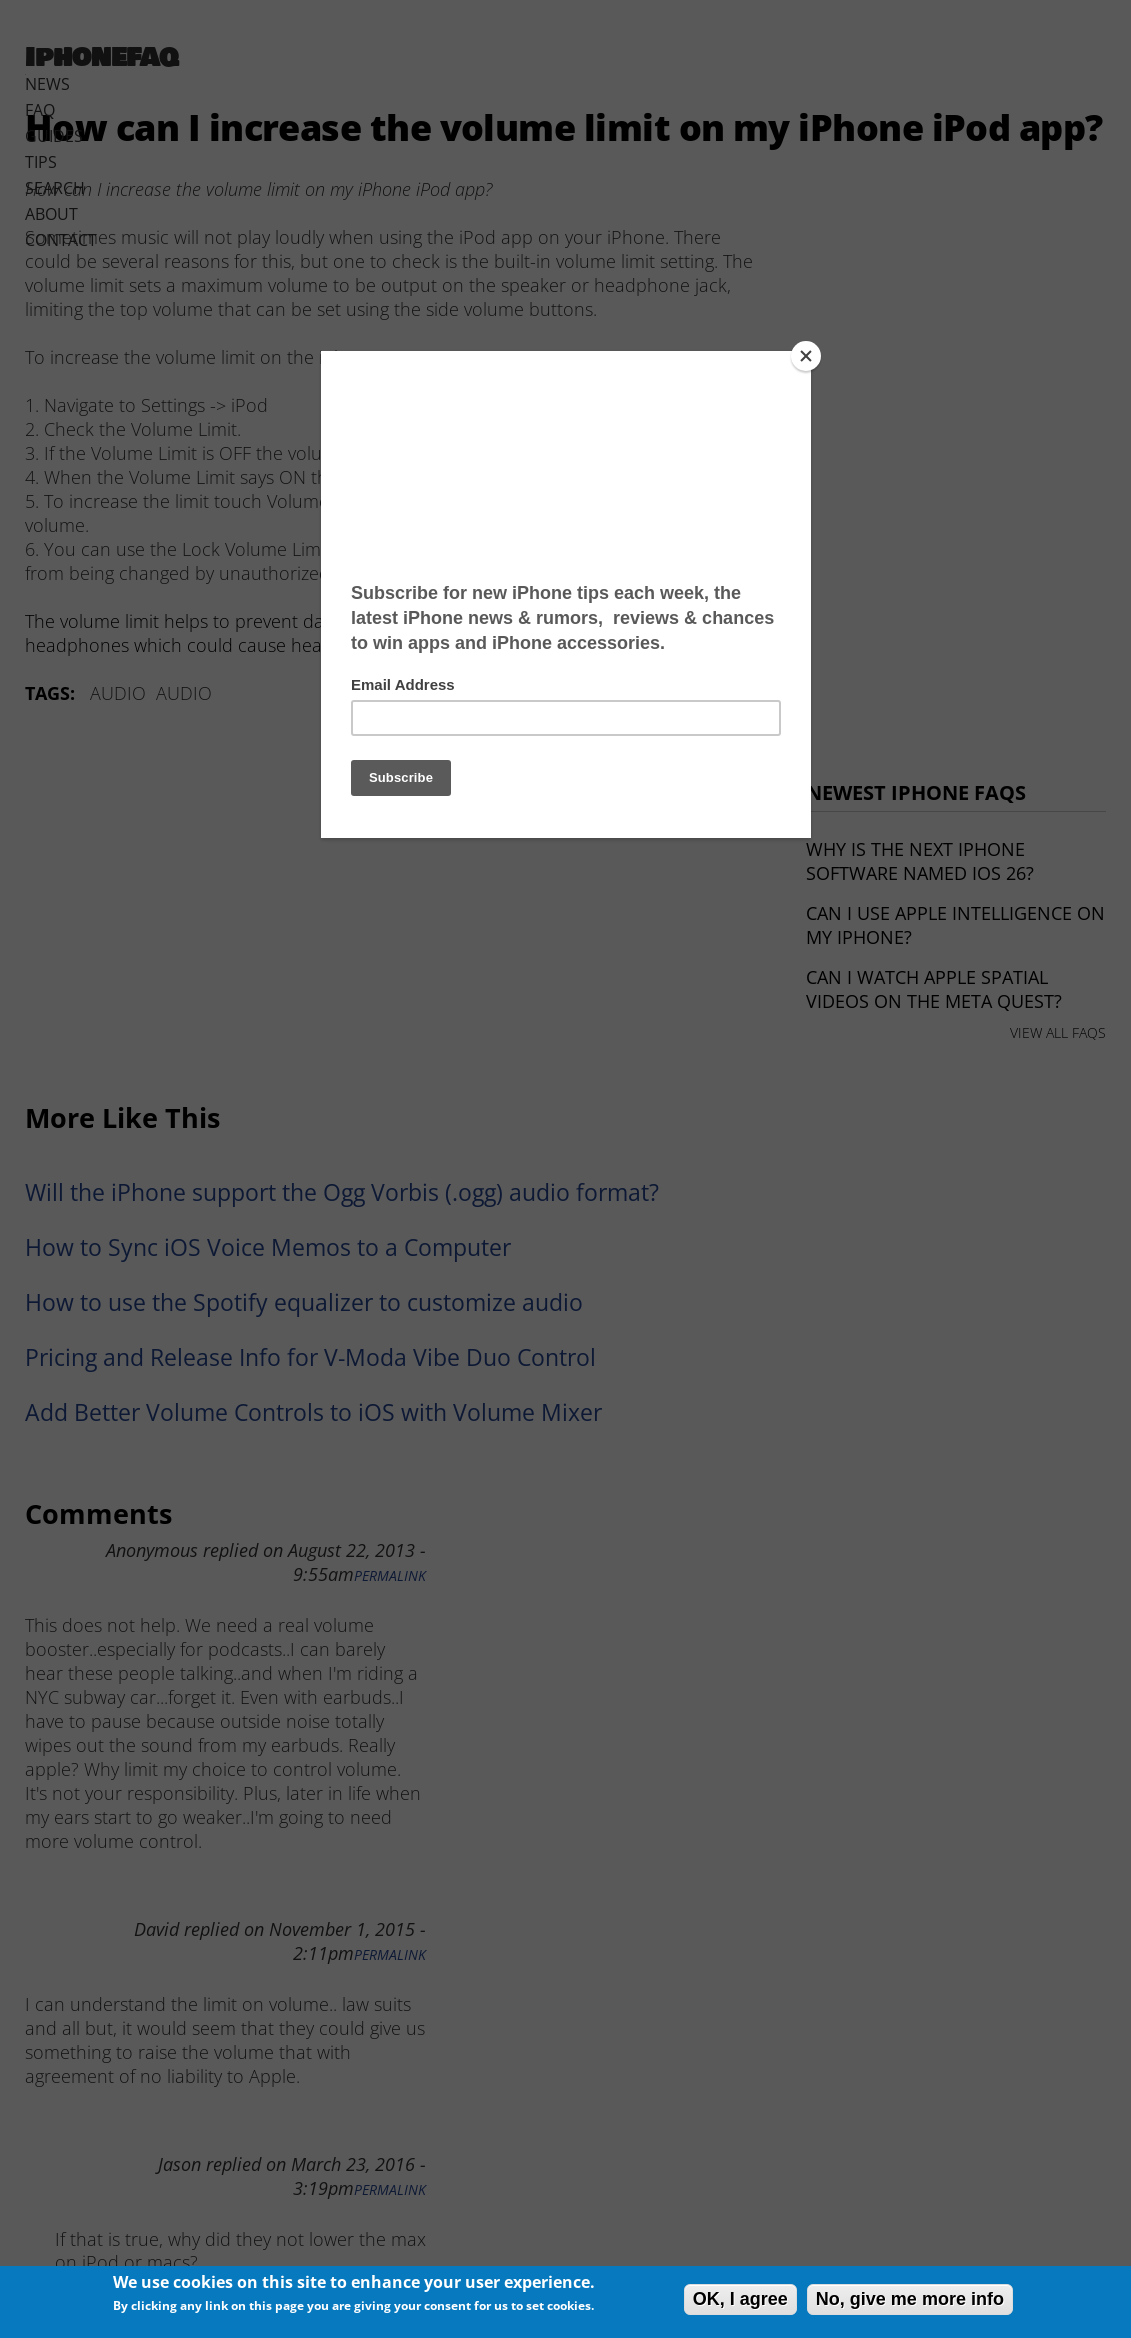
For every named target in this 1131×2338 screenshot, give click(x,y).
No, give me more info (910, 2299)
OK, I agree (740, 2299)
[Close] (806, 356)
